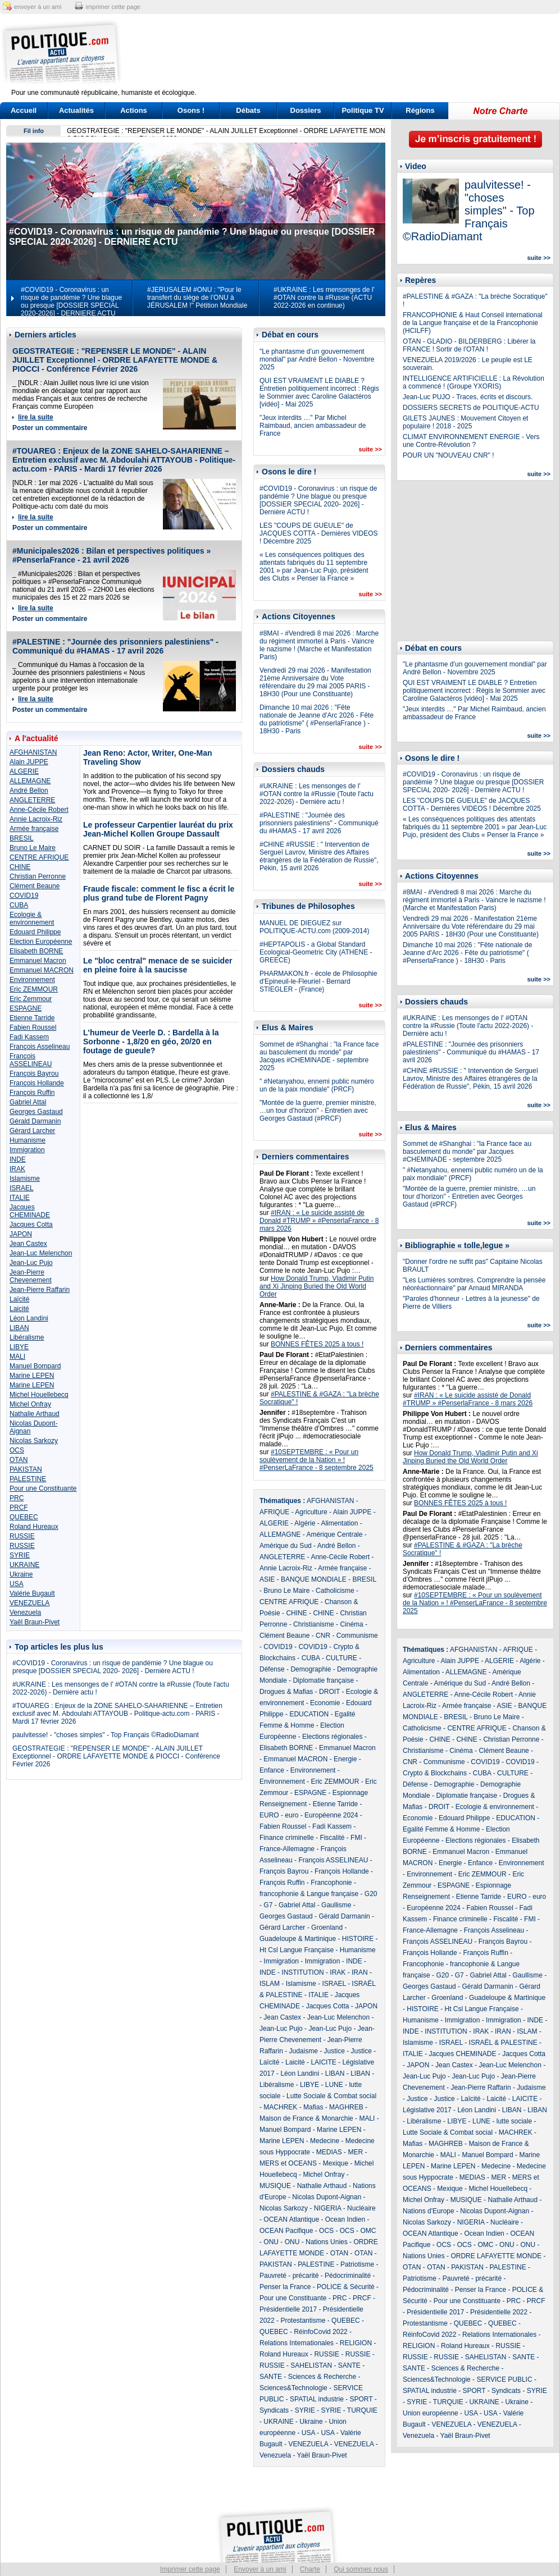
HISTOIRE (358, 1939)
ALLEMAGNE (30, 781)
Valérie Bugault (32, 1593)
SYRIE (20, 1555)
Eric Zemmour (31, 999)
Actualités (76, 110)
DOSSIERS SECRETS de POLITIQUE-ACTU (471, 408)
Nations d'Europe (428, 2211)
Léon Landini (29, 1318)
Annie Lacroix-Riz (36, 819)
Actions (133, 110)
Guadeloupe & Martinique (297, 1939)
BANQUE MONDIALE (314, 1579)
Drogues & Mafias (286, 1692)
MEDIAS (329, 2152)
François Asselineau (40, 1047)
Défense (272, 1669)
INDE (18, 1159)
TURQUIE (362, 2410)
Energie (345, 1759)
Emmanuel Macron (38, 961)
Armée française (34, 829)
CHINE (20, 867)
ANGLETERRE (32, 800)
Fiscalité (332, 1838)
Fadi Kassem (29, 1037)
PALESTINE (28, 1479)
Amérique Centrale (334, 1534)
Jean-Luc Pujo (31, 1263)
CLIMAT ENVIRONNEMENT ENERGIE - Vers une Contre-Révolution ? (471, 441)
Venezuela (25, 1612)
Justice (334, 2051)
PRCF (19, 1507)
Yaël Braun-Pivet (35, 1622)
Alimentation (339, 1523)
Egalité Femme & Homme (441, 1829)
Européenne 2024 (331, 1815)
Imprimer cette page (190, 2569)
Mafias (313, 2107)
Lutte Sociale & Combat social (331, 2096)
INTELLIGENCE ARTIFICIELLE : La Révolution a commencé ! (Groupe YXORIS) (473, 382)
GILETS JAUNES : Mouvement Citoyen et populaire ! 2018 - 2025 (465, 422)
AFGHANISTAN (33, 752)
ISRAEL (22, 1188)
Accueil (24, 110)
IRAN (360, 1972)
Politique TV (363, 110)
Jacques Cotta (31, 1224)
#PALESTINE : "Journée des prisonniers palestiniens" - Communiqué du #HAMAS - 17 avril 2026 (115, 646)
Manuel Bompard (35, 1366)
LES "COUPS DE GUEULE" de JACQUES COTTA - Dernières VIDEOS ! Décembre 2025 (318, 533)
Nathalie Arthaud (35, 1414)
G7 (267, 1905)
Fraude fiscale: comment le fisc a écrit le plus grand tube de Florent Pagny (158, 893)
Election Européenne (41, 942)
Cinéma (351, 1624)
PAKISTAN (26, 1469)
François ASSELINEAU (31, 1060)
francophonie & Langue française (308, 1894)
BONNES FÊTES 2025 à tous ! (317, 1344)
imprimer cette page (113, 6)
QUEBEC (24, 1517)
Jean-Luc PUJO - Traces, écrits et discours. (467, 397)
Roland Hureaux (34, 1527)
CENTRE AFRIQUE (39, 857)
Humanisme (27, 1140)
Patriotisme (357, 2264)
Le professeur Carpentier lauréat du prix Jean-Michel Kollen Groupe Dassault (158, 829)
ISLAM (269, 1984)
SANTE (349, 2365)
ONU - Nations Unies (316, 2242)
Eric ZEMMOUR (34, 989)
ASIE (267, 1579)
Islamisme (25, 1178)
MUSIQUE (275, 2186)
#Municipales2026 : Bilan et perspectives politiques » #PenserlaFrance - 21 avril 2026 (111, 555)
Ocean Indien (345, 2219)
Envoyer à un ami (260, 2569)
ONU (271, 2242)
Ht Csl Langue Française (296, 1950)
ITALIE (20, 1198)
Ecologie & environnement (32, 918)
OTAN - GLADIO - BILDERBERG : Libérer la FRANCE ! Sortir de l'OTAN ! (469, 345)
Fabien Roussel (33, 1027)
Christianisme (313, 1624)
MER (355, 2152)
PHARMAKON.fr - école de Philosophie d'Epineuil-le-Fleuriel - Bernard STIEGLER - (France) (318, 981)
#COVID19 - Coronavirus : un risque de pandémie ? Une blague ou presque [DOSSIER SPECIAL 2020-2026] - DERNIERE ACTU (71, 301)
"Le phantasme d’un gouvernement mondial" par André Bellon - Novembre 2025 (316, 359)
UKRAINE (24, 1565)
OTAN (19, 1460)
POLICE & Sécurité (346, 2287)
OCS (17, 1450)
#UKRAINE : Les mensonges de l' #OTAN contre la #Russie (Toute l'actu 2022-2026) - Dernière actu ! (316, 794)
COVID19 (24, 895)
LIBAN (19, 1328)
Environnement (32, 980)
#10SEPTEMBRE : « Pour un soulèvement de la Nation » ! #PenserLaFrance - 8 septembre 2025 (316, 1460)
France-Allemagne (287, 1849)
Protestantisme (302, 2320)
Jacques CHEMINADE (30, 1211)
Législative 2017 (427, 2110)
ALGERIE (24, 771)
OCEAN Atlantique (291, 2219)
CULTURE (341, 1658)
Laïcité (19, 1299)
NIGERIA (328, 2208)
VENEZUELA (29, 1603)
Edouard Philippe (35, 932)
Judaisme (303, 2051)
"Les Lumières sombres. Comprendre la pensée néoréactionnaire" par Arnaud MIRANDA (474, 1284)
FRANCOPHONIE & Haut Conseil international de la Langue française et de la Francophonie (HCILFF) (473, 323)
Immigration (27, 1150)
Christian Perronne (38, 876)
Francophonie (331, 1883)
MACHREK (280, 2107)
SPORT (361, 2399)
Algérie (304, 1523)
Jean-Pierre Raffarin (40, 1290)
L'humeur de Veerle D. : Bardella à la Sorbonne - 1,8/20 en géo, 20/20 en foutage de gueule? (150, 1041)
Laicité (19, 1309)
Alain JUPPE (29, 762)
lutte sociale (514, 2121)
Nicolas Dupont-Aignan (326, 2197)
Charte (310, 2569)
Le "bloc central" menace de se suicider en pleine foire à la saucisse (157, 965)
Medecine (324, 2141)
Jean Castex (28, 1244)
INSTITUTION (302, 1972)
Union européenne (430, 2413)
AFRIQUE (274, 1512)
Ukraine (21, 1574)
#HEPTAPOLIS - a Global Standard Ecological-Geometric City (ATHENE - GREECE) (315, 952)
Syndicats (274, 2410)
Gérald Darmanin (35, 1121)
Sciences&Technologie (293, 2388)
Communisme (357, 1635)
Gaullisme (336, 1905)
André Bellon (29, 790)
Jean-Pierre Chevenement (31, 1276)
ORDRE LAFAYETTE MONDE (495, 2256)
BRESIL (22, 838)
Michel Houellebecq (39, 1395)
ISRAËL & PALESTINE (503, 2043)
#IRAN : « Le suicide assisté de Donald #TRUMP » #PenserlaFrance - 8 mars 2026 (319, 1220)
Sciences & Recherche (322, 2377)
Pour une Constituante (43, 1488)
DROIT (329, 1692)
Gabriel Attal (28, 1102)
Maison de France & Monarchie (306, 2118)
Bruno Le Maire (33, 848)
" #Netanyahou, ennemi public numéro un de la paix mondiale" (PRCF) (316, 1085)
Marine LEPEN (32, 1376)
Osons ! (190, 110)
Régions (420, 110)
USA (17, 1584)
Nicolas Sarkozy (34, 1441)
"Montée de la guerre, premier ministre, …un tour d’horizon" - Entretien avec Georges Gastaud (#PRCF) (317, 1110)
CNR (323, 1635)
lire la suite (35, 417)
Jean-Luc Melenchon (41, 1253)
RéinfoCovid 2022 (320, 2332)
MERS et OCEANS (288, 2163)
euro (291, 1815)
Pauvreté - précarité (288, 2276)
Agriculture (311, 1512)
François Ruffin (32, 1093)
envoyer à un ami (37, 6)
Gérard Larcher (32, 1131)
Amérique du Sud (285, 1546)
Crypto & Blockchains (435, 1773)
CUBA (19, 905)
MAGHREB (346, 2107)
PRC (17, 1498)
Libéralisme (27, 1337)
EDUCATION (309, 1714)
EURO (269, 1815)
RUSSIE (22, 1536)
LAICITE (323, 2062)
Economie (325, 1703)
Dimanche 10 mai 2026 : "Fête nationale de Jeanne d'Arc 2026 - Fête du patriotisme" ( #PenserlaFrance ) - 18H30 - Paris (316, 719)
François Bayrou (34, 1073)
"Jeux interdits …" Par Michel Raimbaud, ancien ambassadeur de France (312, 425)
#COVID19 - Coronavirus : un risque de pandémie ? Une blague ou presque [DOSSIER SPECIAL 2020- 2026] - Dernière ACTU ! (112, 1667)
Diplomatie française (323, 1680)
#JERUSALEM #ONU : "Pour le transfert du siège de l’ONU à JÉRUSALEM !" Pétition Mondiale (197, 297)
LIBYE (19, 1347)
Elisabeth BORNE (36, 951)
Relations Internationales (296, 2343)
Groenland (327, 1927)
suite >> (370, 449)
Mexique (335, 2163)
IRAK (17, 1169)
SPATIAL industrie (317, 2399)
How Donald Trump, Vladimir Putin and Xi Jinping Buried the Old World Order (316, 1286)
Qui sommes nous (361, 2569)
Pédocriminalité (348, 2276)
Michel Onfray (30, 1404)
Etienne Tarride (32, 1018)
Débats (248, 110)
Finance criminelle (286, 1838)
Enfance (271, 1770)
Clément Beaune (35, 886)
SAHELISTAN (311, 2365)
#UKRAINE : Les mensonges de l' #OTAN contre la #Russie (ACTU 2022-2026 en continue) (324, 297)
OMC (368, 2231)
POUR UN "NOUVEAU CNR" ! (448, 455)
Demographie (310, 1669)
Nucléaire (361, 2208)
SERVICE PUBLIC (504, 2379)
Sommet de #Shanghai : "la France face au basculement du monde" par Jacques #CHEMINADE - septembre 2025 (319, 1056)
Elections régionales (332, 1737)
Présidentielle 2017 (288, 2309)
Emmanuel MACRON (42, 970)
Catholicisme (335, 1591)
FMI (356, 1838)
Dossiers (305, 110)
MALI (17, 1356)
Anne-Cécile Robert (39, 810)
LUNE (334, 2085)
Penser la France (285, 2287)
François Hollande (37, 1083)
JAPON (21, 1234)
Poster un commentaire (49, 428)
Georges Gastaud (36, 1112)
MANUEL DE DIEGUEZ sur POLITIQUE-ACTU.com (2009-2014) (314, 927)
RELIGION (356, 2343)
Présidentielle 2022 (498, 2312)
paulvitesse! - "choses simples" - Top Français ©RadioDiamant (105, 1735)
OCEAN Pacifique (286, 2231)
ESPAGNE (26, 1008)
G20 (371, 1894)
